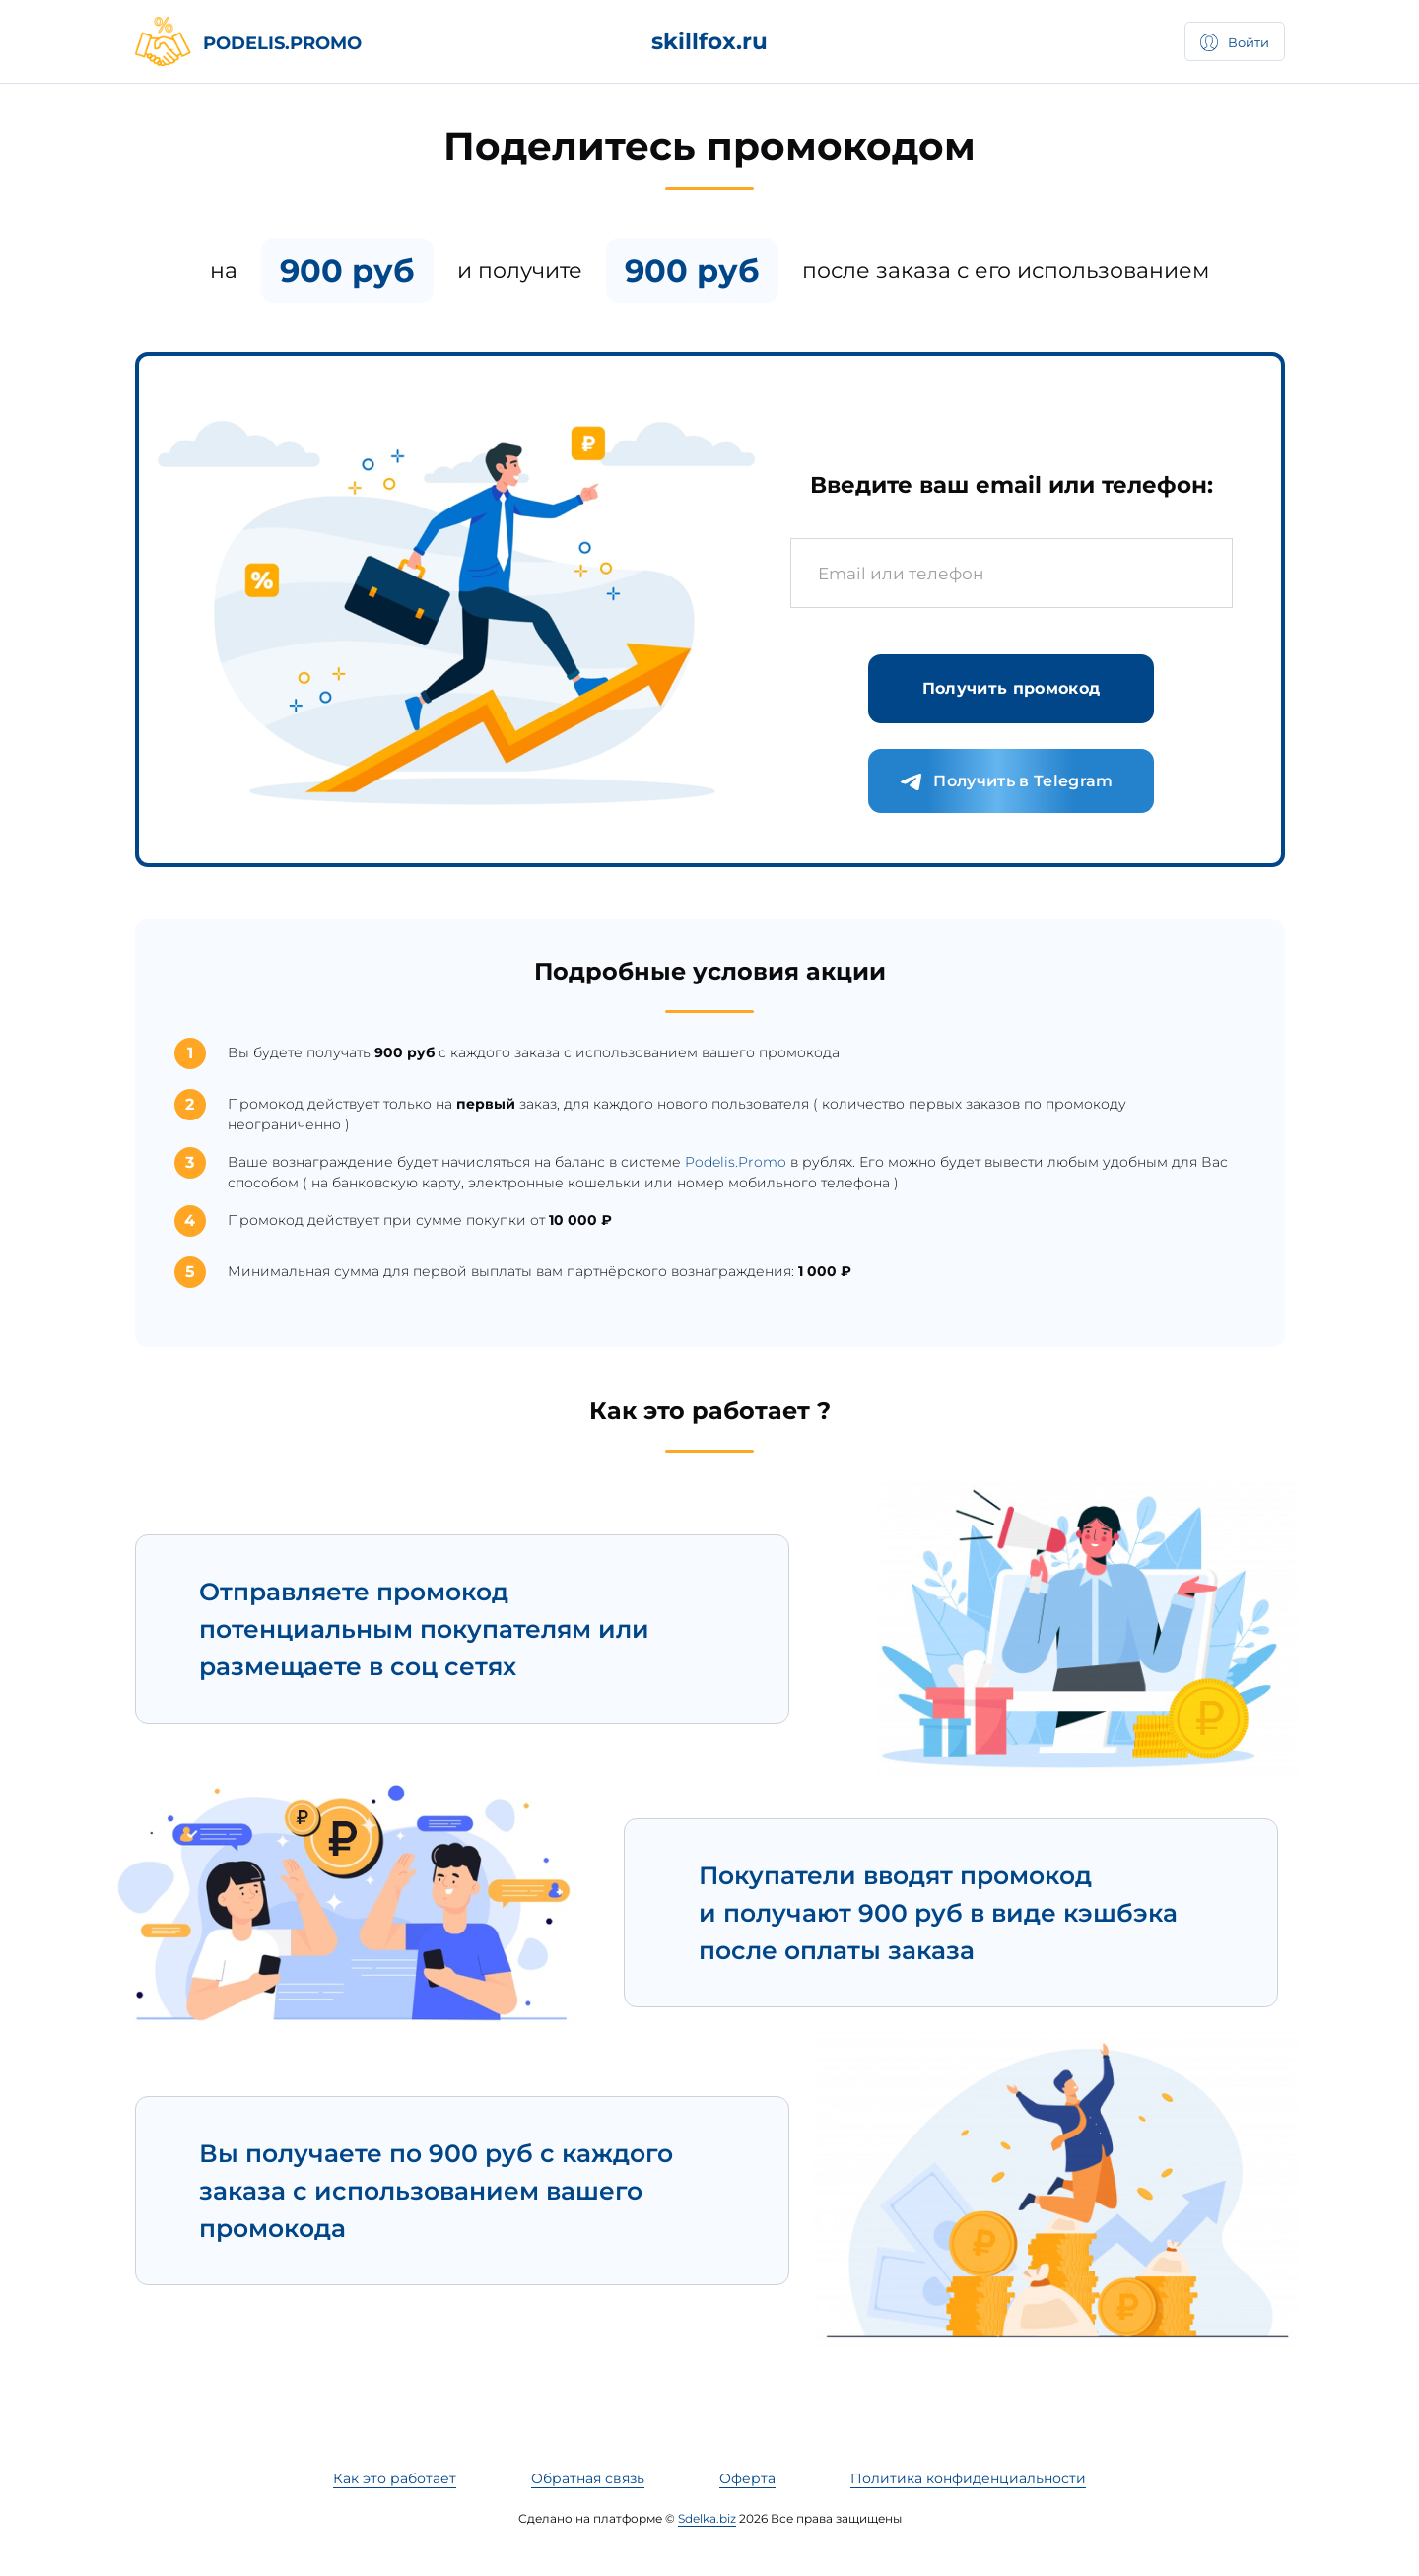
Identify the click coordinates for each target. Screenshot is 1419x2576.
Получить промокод (1011, 688)
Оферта (747, 2478)
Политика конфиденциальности (968, 2478)
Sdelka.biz (707, 2518)
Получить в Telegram (1006, 782)
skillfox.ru (709, 41)
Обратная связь (587, 2478)
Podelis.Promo (735, 1162)
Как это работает (394, 2478)
